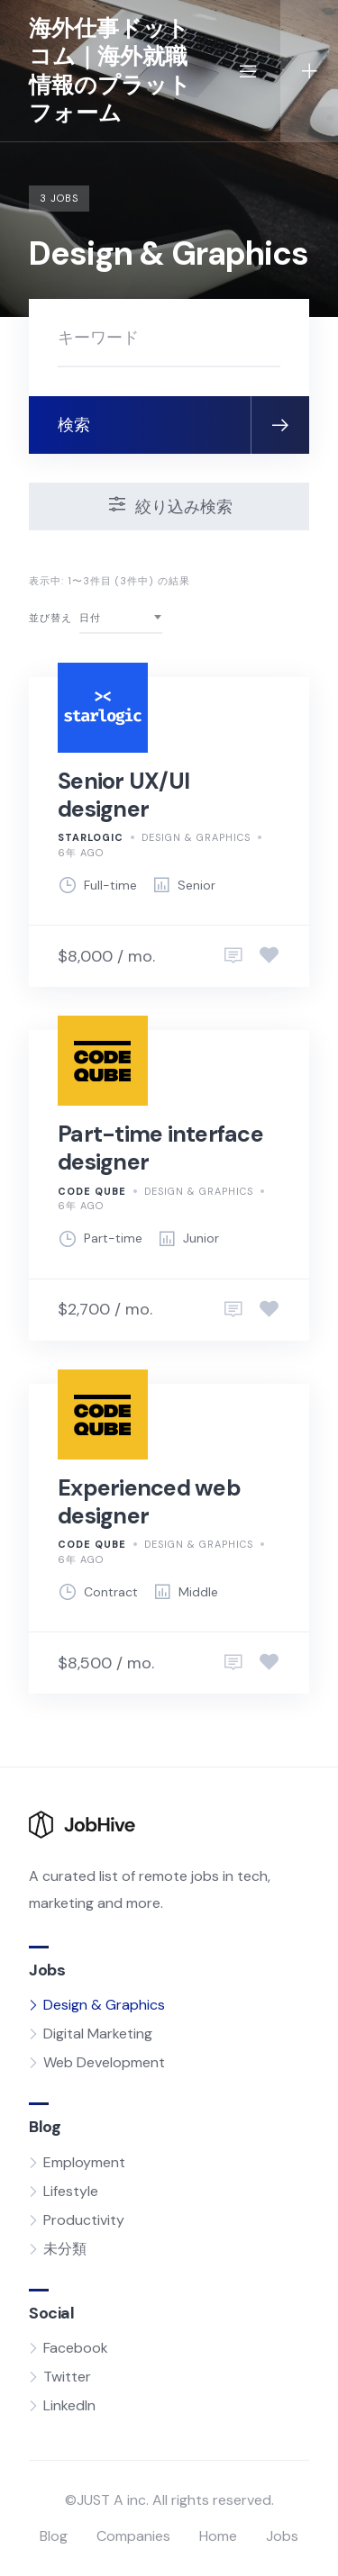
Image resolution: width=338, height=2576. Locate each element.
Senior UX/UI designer (123, 795)
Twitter (67, 2376)
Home (218, 2535)
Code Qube (92, 1191)
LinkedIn (69, 2405)
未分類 (65, 2248)
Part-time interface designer (160, 1148)
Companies (133, 2535)
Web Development (104, 2062)
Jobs (282, 2535)
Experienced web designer (149, 1502)
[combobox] (120, 618)
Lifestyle (70, 2191)
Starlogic (90, 837)
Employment (84, 2162)
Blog (54, 2535)
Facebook (75, 2347)
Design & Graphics (196, 837)
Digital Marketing (97, 2033)
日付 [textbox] (90, 617)
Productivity (83, 2219)
